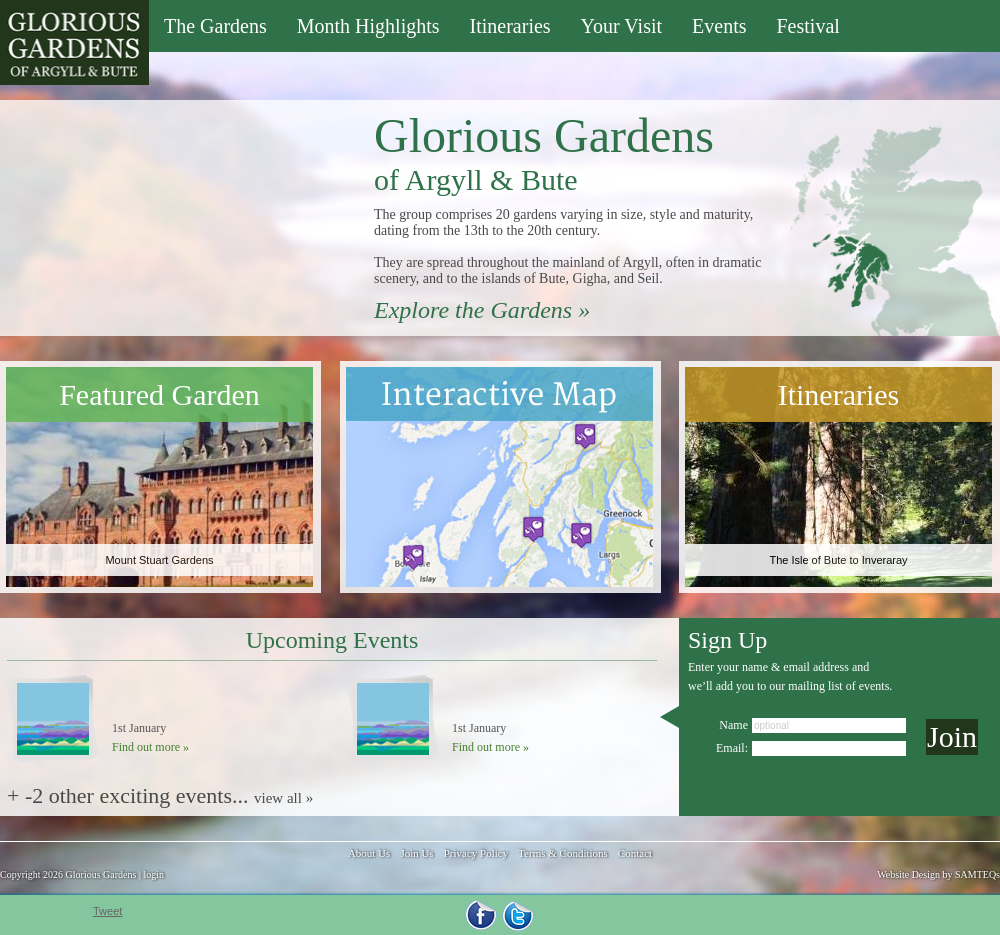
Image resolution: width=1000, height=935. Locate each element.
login (153, 874)
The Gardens (215, 26)
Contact (635, 853)
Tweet (107, 911)
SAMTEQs (977, 874)
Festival (807, 26)
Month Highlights (368, 26)
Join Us (416, 853)
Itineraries (510, 26)
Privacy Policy (476, 853)
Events (719, 26)
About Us (369, 853)
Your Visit (621, 26)
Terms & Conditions (563, 853)
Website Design (908, 874)
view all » (283, 798)
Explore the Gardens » (482, 310)
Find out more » (150, 747)
